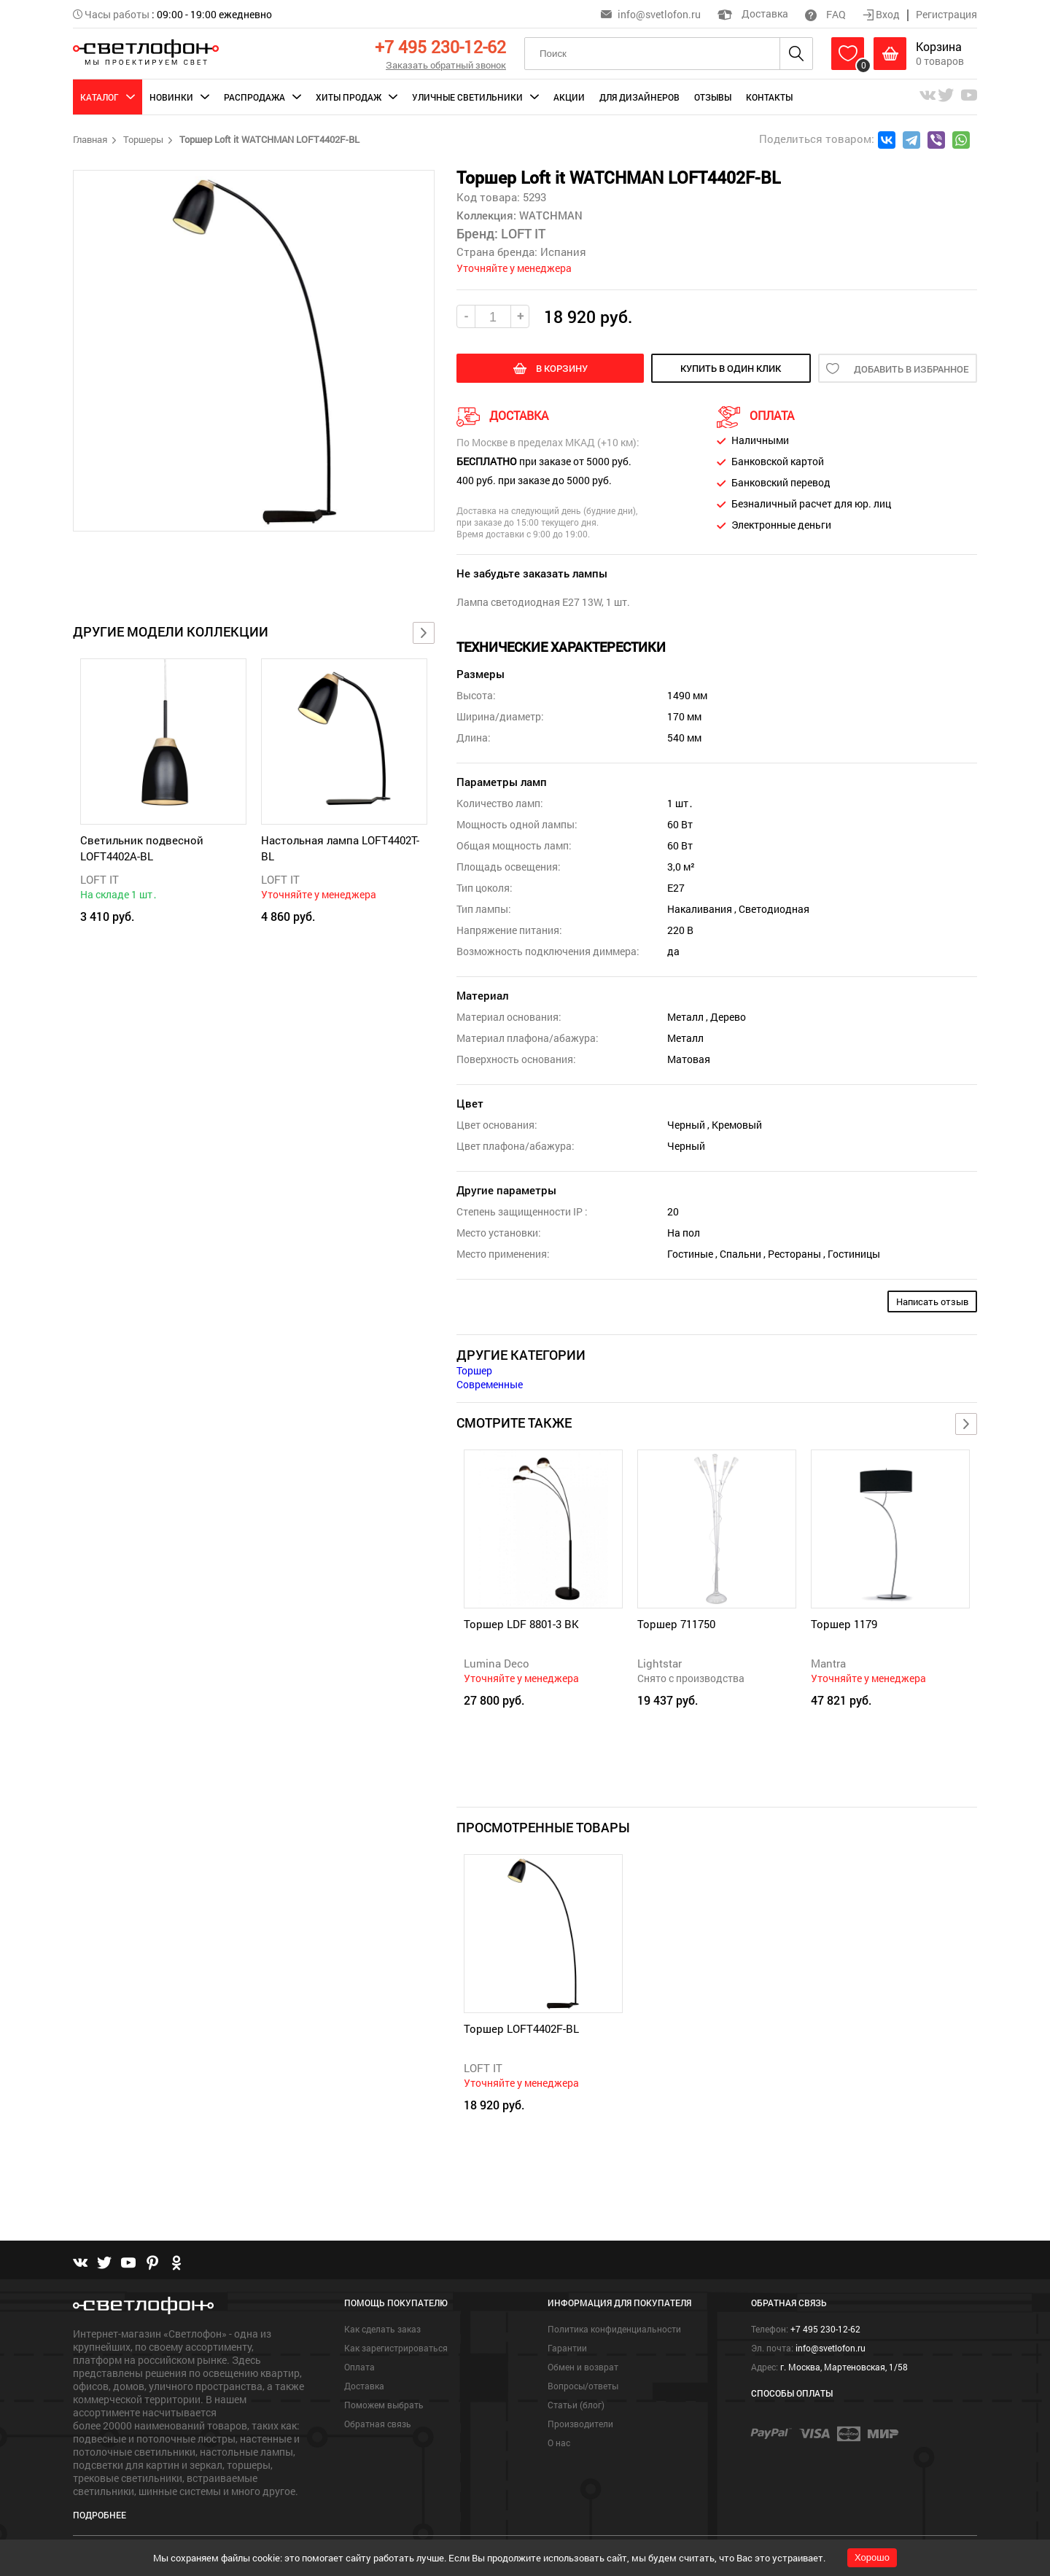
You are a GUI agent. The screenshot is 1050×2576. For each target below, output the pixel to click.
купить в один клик (730, 368)
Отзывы (712, 97)
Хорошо (872, 2557)
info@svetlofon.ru (659, 14)
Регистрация (946, 14)
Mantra (828, 1663)
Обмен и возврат (583, 2367)
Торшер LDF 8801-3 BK (521, 1623)
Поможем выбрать (384, 2404)
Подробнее (99, 2515)
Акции (569, 97)
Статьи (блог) (576, 2404)
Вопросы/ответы (583, 2386)
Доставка (753, 13)
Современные (489, 1384)
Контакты (769, 97)
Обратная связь (377, 2423)
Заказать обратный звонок (446, 64)
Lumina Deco (496, 1663)
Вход (882, 14)
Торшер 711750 (676, 1623)
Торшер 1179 (844, 1623)
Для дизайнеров (639, 97)
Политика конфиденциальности (614, 2329)
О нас (559, 2442)
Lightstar (659, 1663)
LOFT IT (99, 879)
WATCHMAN (549, 215)
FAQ (825, 14)
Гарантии (567, 2348)
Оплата (359, 2367)
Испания (563, 251)
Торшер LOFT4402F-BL (521, 2028)
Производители (580, 2423)
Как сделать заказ (382, 2329)
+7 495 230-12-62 (440, 47)
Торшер (474, 1370)
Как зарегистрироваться (396, 2348)
